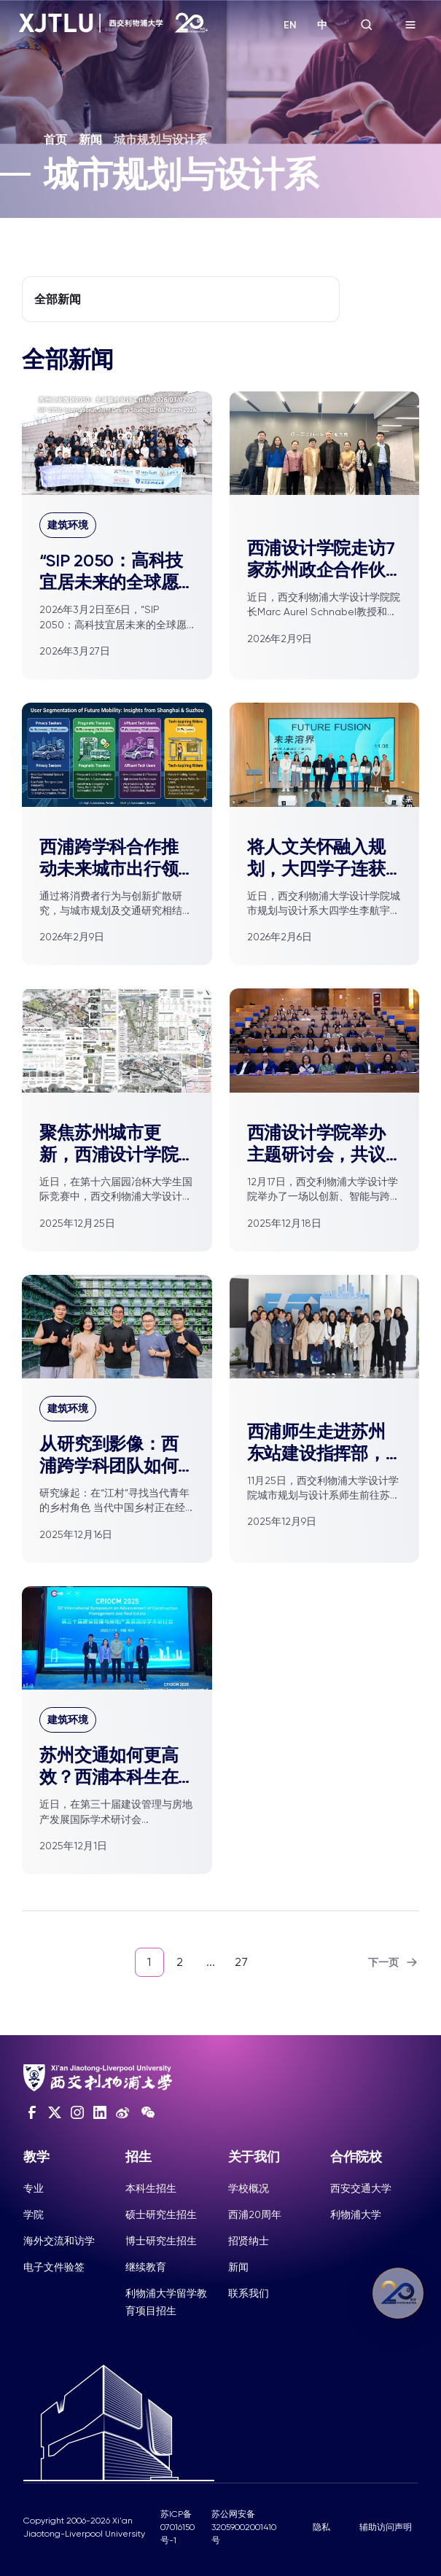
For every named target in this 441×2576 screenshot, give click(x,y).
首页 (55, 140)
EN (290, 25)
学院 (33, 2214)
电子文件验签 (54, 2267)
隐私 (321, 2527)
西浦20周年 (254, 2214)
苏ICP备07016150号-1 (177, 2527)
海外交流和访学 (59, 2241)
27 (241, 1962)
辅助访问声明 (385, 2527)
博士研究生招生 (161, 2241)
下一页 (393, 1962)
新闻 (90, 140)
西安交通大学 (360, 2188)
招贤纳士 (248, 2241)
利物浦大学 (355, 2214)
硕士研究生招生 (161, 2214)
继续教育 (145, 2267)
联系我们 (248, 2293)
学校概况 (248, 2188)
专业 (33, 2188)
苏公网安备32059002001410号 (243, 2527)
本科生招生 (150, 2188)
